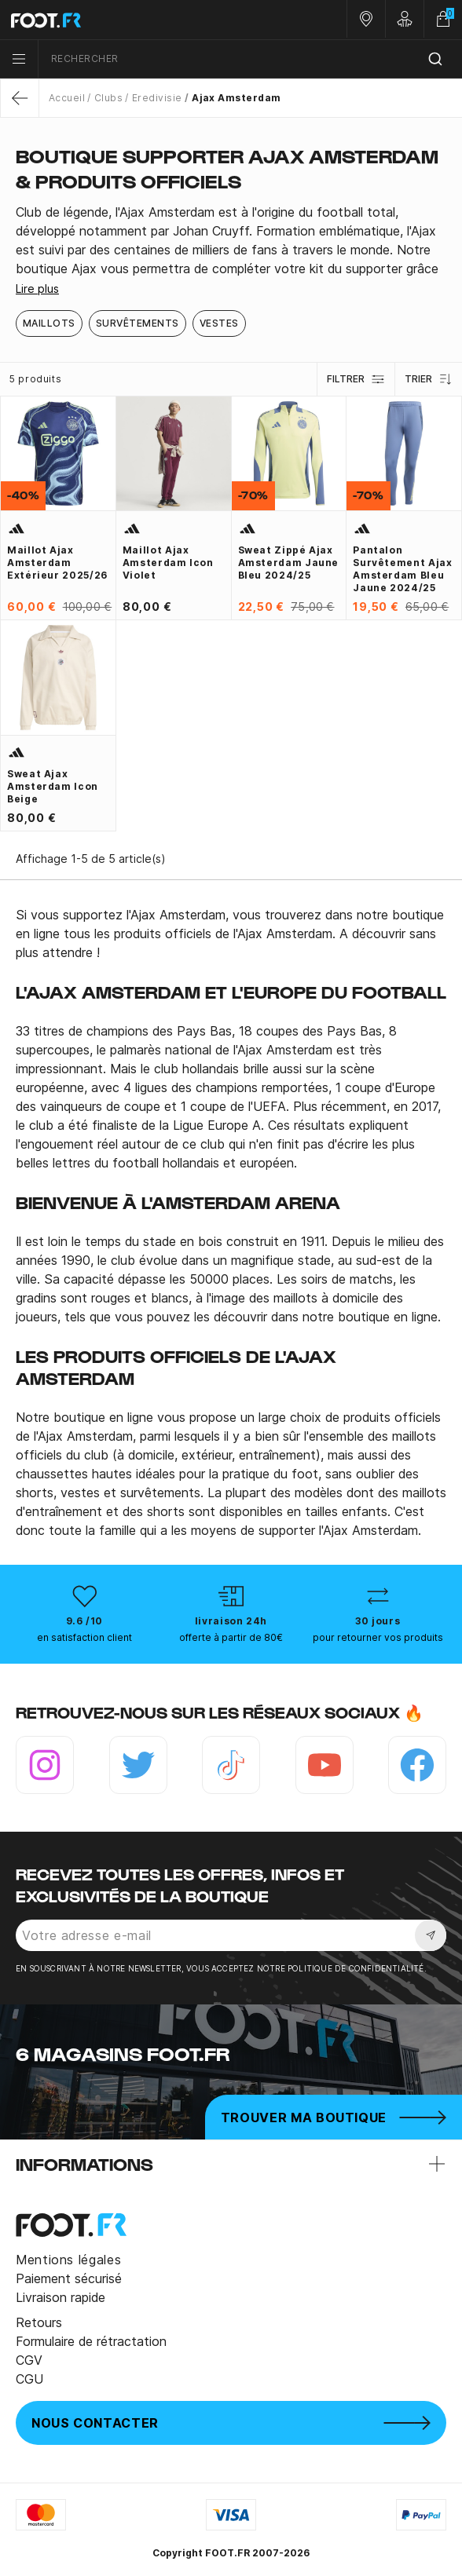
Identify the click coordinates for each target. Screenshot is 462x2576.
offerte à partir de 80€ (231, 1637)
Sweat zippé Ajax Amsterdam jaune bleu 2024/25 (288, 562)
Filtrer (356, 379)
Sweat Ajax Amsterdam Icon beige (52, 786)
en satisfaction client (84, 1637)
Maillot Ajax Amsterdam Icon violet (168, 562)
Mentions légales (68, 2259)
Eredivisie (157, 98)
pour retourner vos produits (378, 1637)
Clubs (108, 98)
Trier (429, 379)
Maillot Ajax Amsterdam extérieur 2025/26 (57, 562)
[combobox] (250, 59)
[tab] (231, 241)
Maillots (49, 323)
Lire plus (37, 288)
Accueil (67, 98)
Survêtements (137, 323)
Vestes (219, 323)
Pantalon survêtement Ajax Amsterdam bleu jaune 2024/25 (402, 569)
